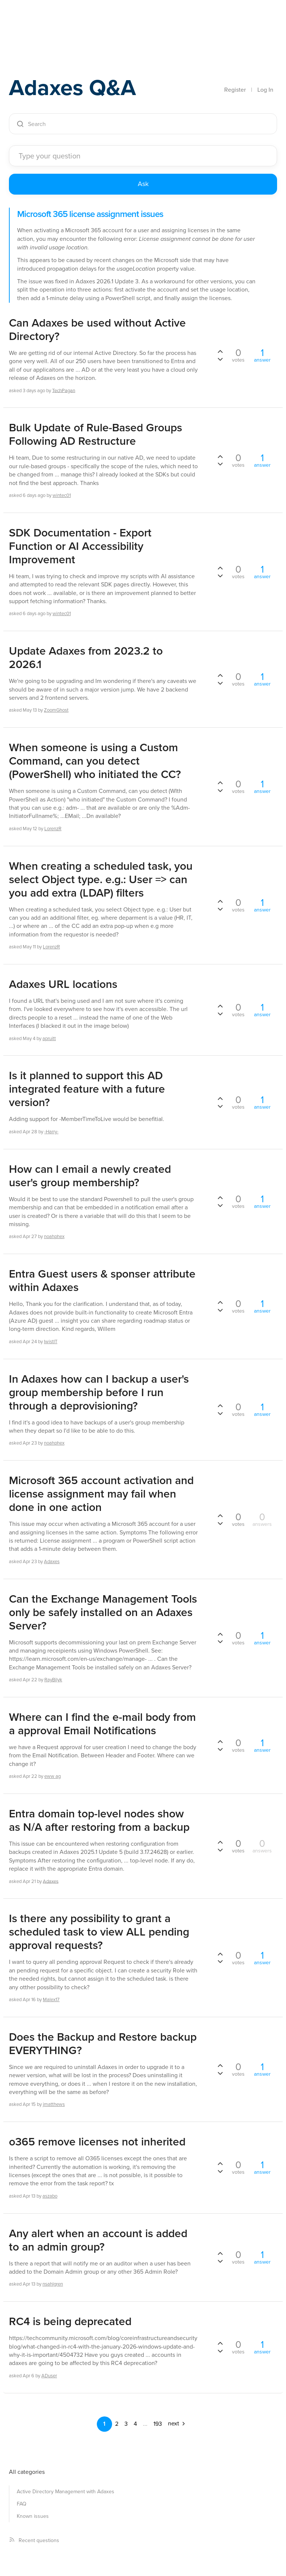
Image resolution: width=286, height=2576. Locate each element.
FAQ (21, 2504)
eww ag (52, 1776)
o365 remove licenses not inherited (97, 2141)
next (177, 2423)
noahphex (54, 1236)
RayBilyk (53, 1679)
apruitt (49, 1038)
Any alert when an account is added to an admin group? (98, 2240)
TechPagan (63, 390)
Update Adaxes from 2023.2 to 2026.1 (86, 657)
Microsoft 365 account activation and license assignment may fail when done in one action (101, 1494)
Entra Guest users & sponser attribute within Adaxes (102, 1280)
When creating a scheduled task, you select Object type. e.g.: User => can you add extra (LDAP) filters (101, 879)
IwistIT (50, 1341)
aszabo (49, 2195)
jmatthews (54, 2104)
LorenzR (52, 828)
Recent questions (34, 2540)
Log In (265, 89)
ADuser (49, 2375)
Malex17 (51, 1999)
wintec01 (62, 495)
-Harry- (51, 1131)
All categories (27, 2472)
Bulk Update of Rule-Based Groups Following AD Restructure (95, 434)
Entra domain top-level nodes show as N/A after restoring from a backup (99, 1820)
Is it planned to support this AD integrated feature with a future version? (87, 1089)
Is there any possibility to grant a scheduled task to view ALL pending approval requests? (99, 1932)
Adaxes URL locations (63, 984)
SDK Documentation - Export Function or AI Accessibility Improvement (80, 546)
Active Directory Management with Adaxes (65, 2491)
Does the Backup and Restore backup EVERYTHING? (103, 2043)
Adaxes (44, 22)
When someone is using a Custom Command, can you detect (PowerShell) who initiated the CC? (95, 761)
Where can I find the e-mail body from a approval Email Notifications (102, 1723)
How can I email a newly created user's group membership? (90, 1175)
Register (235, 89)
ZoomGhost (56, 710)
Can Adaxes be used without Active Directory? (97, 329)
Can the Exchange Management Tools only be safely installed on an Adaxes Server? (103, 1612)
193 (157, 2423)
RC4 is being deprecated (70, 2321)
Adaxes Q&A (72, 87)
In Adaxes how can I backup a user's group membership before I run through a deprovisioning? (99, 1392)
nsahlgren (52, 2283)
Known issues (33, 2516)
